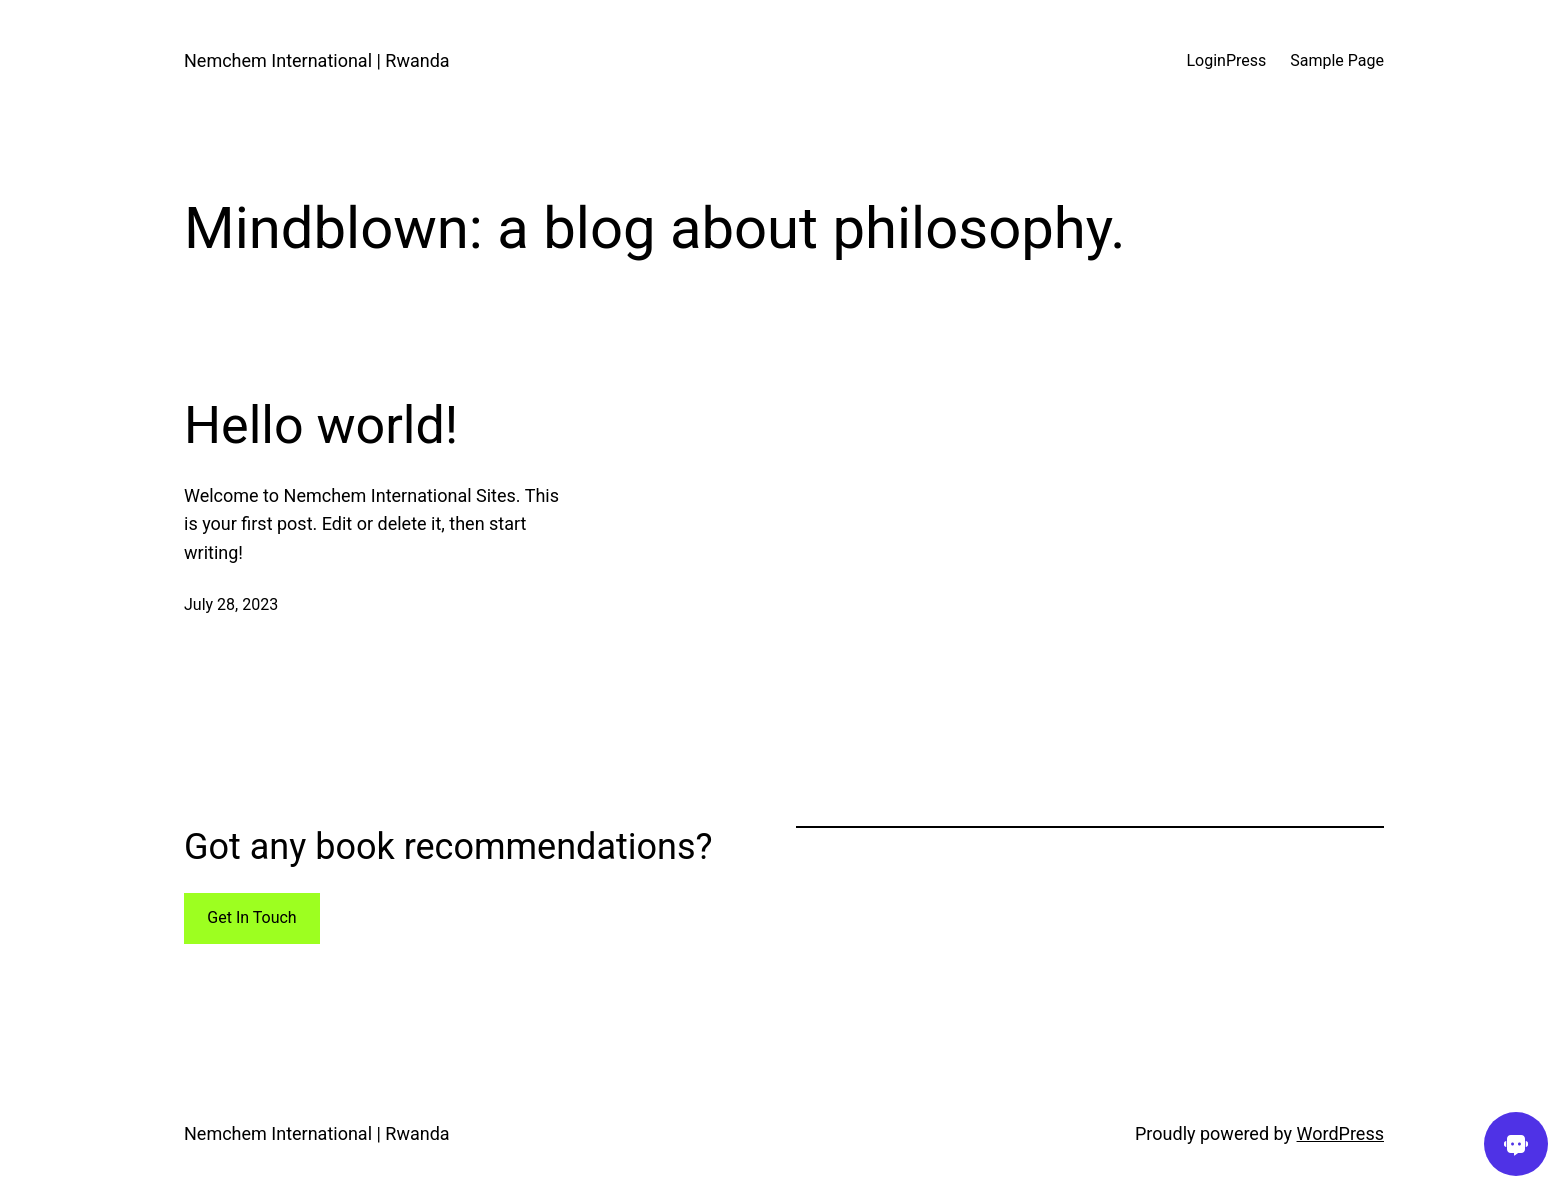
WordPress (1340, 1133)
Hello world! (321, 425)
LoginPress (1226, 60)
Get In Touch (251, 917)
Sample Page (1337, 60)
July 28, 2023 (231, 604)
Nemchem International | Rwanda (317, 60)
